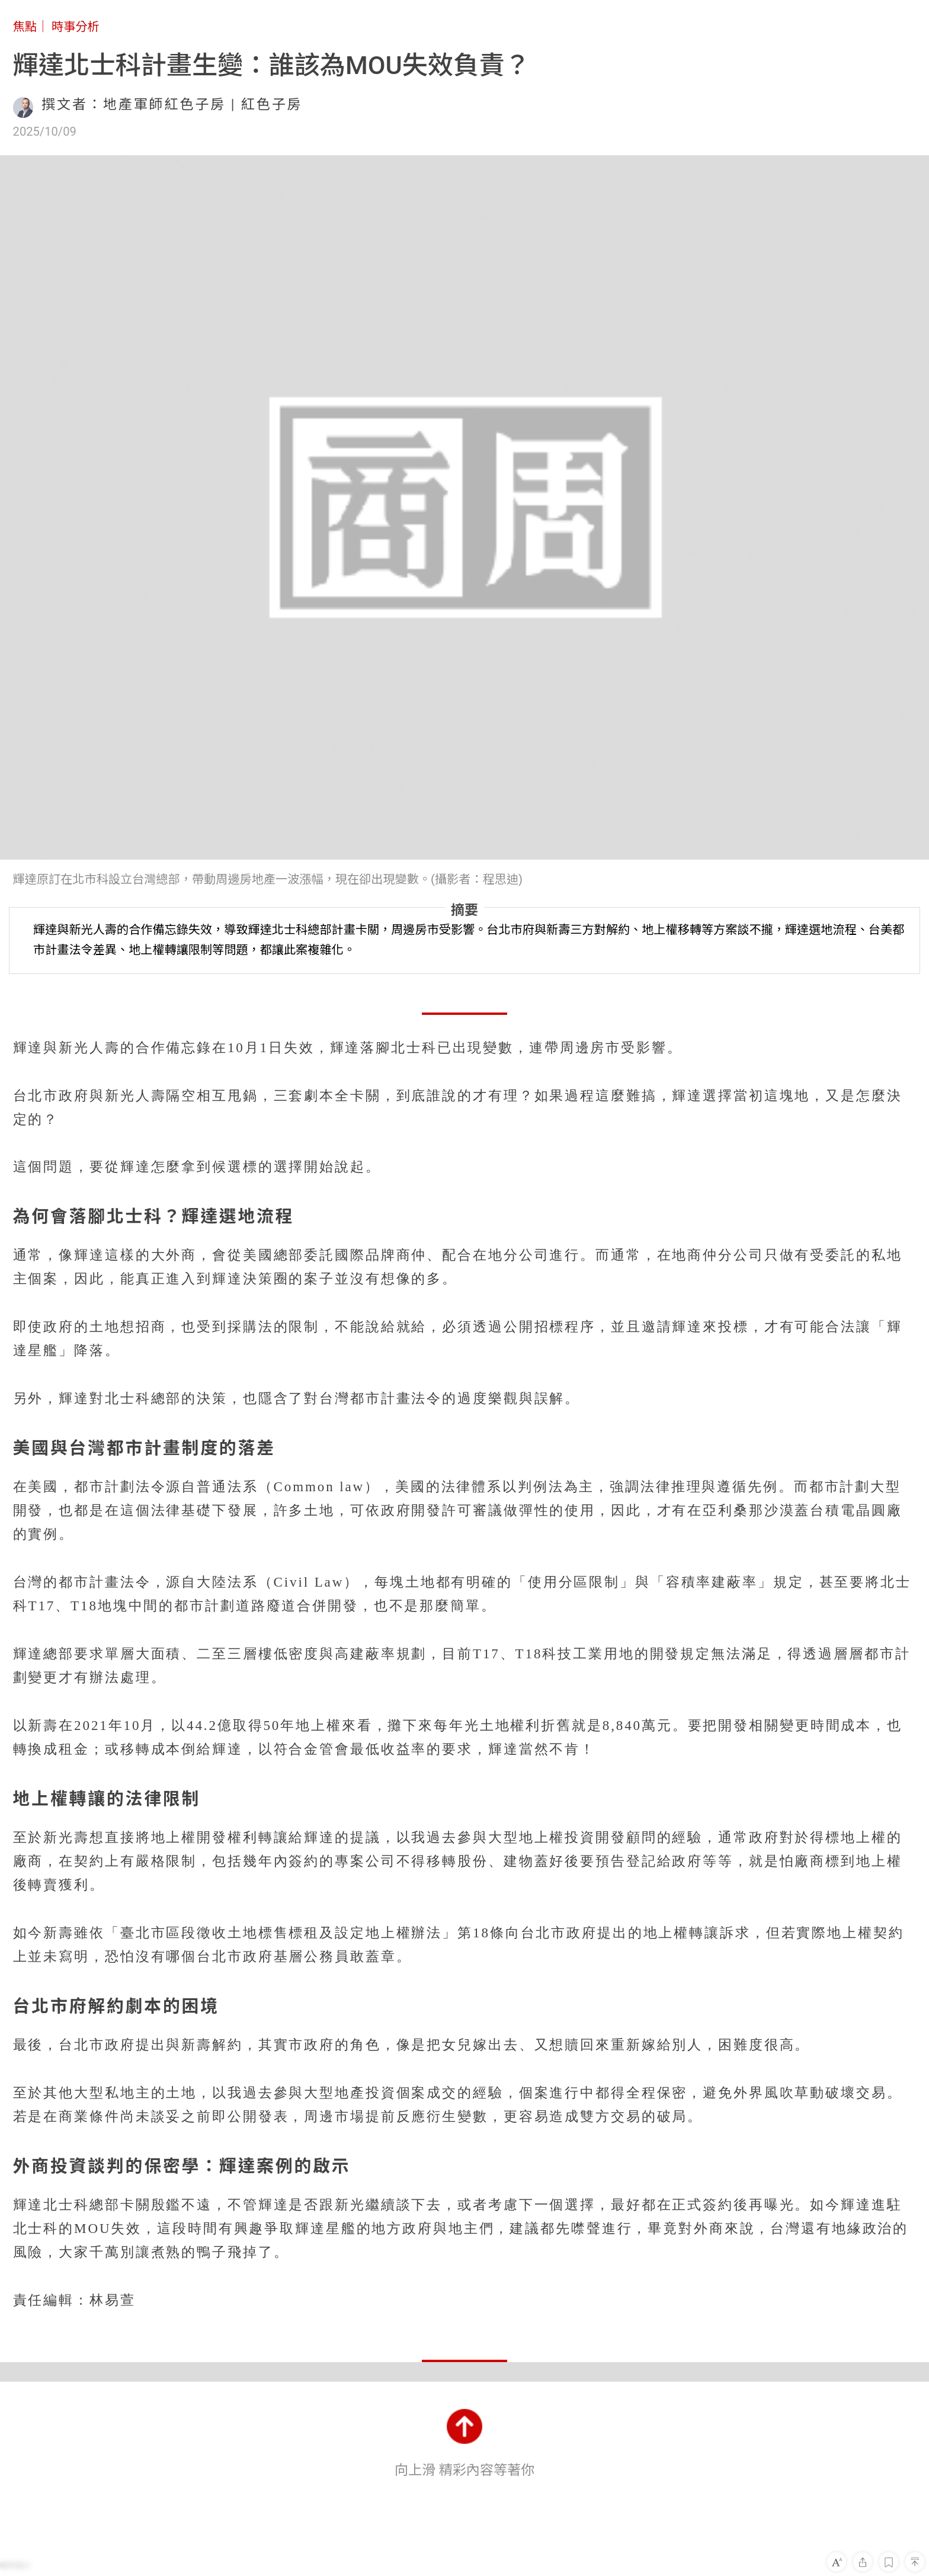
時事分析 (76, 27)
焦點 (25, 27)
